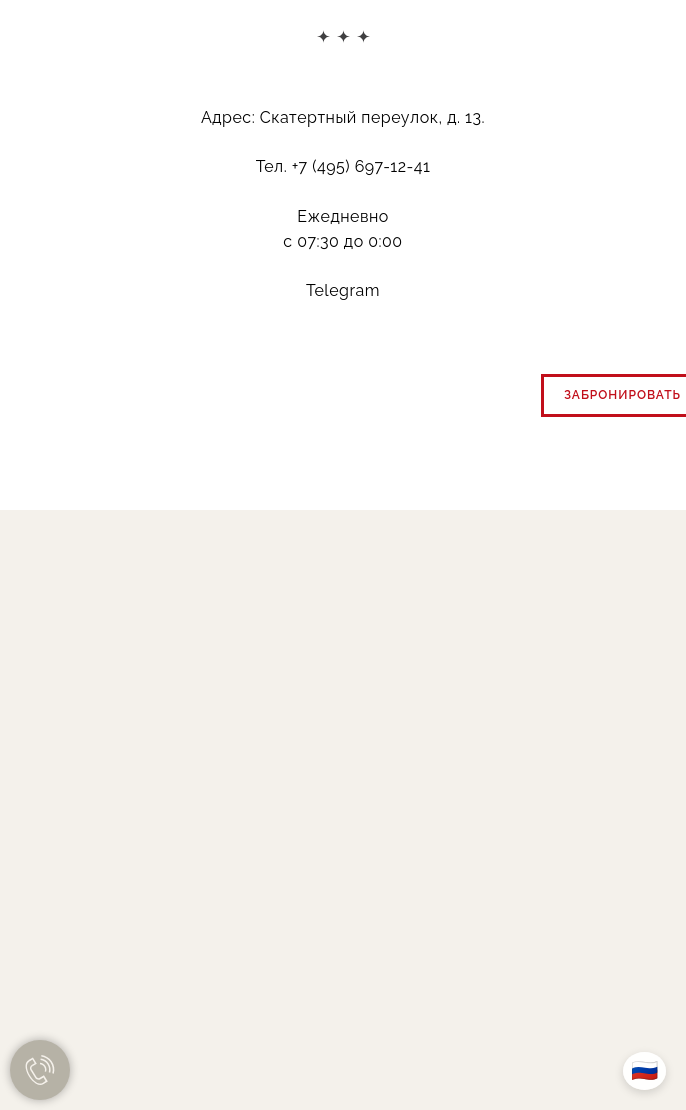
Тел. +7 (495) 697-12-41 (343, 166)
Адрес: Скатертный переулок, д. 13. (343, 117)
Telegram (343, 290)
